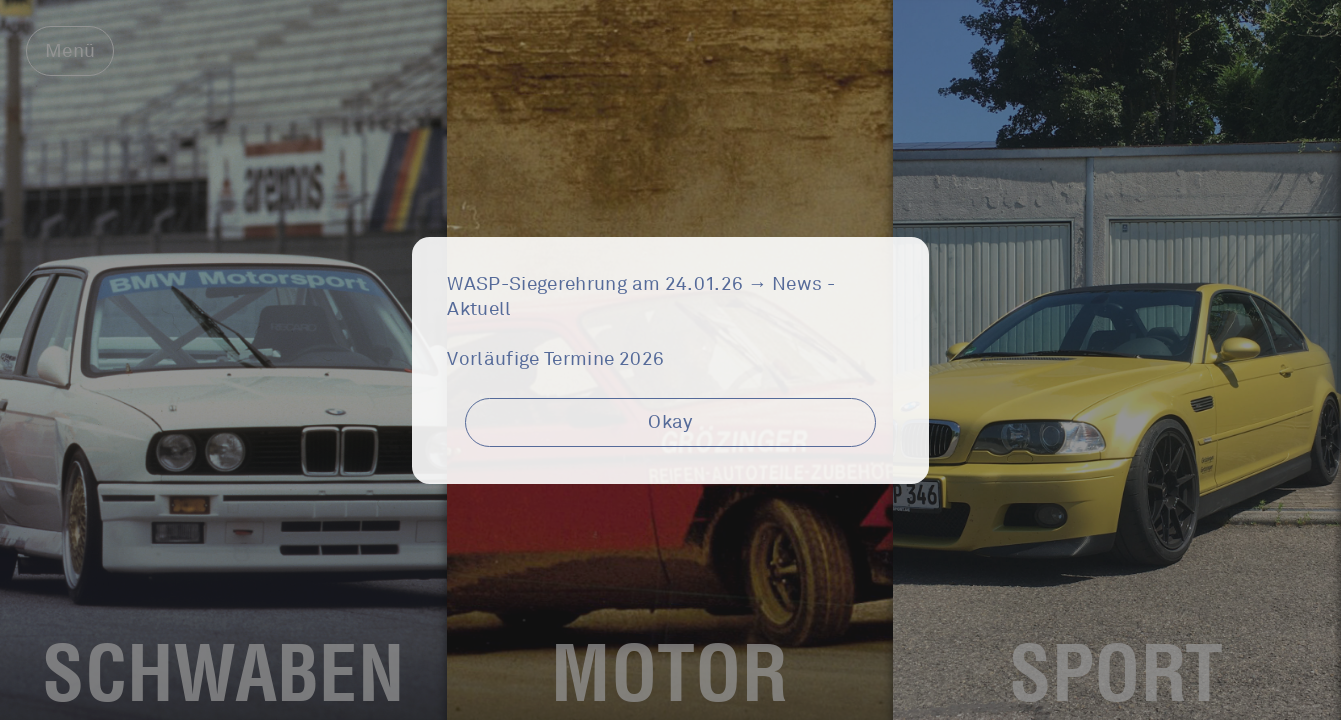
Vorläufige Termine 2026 (555, 359)
